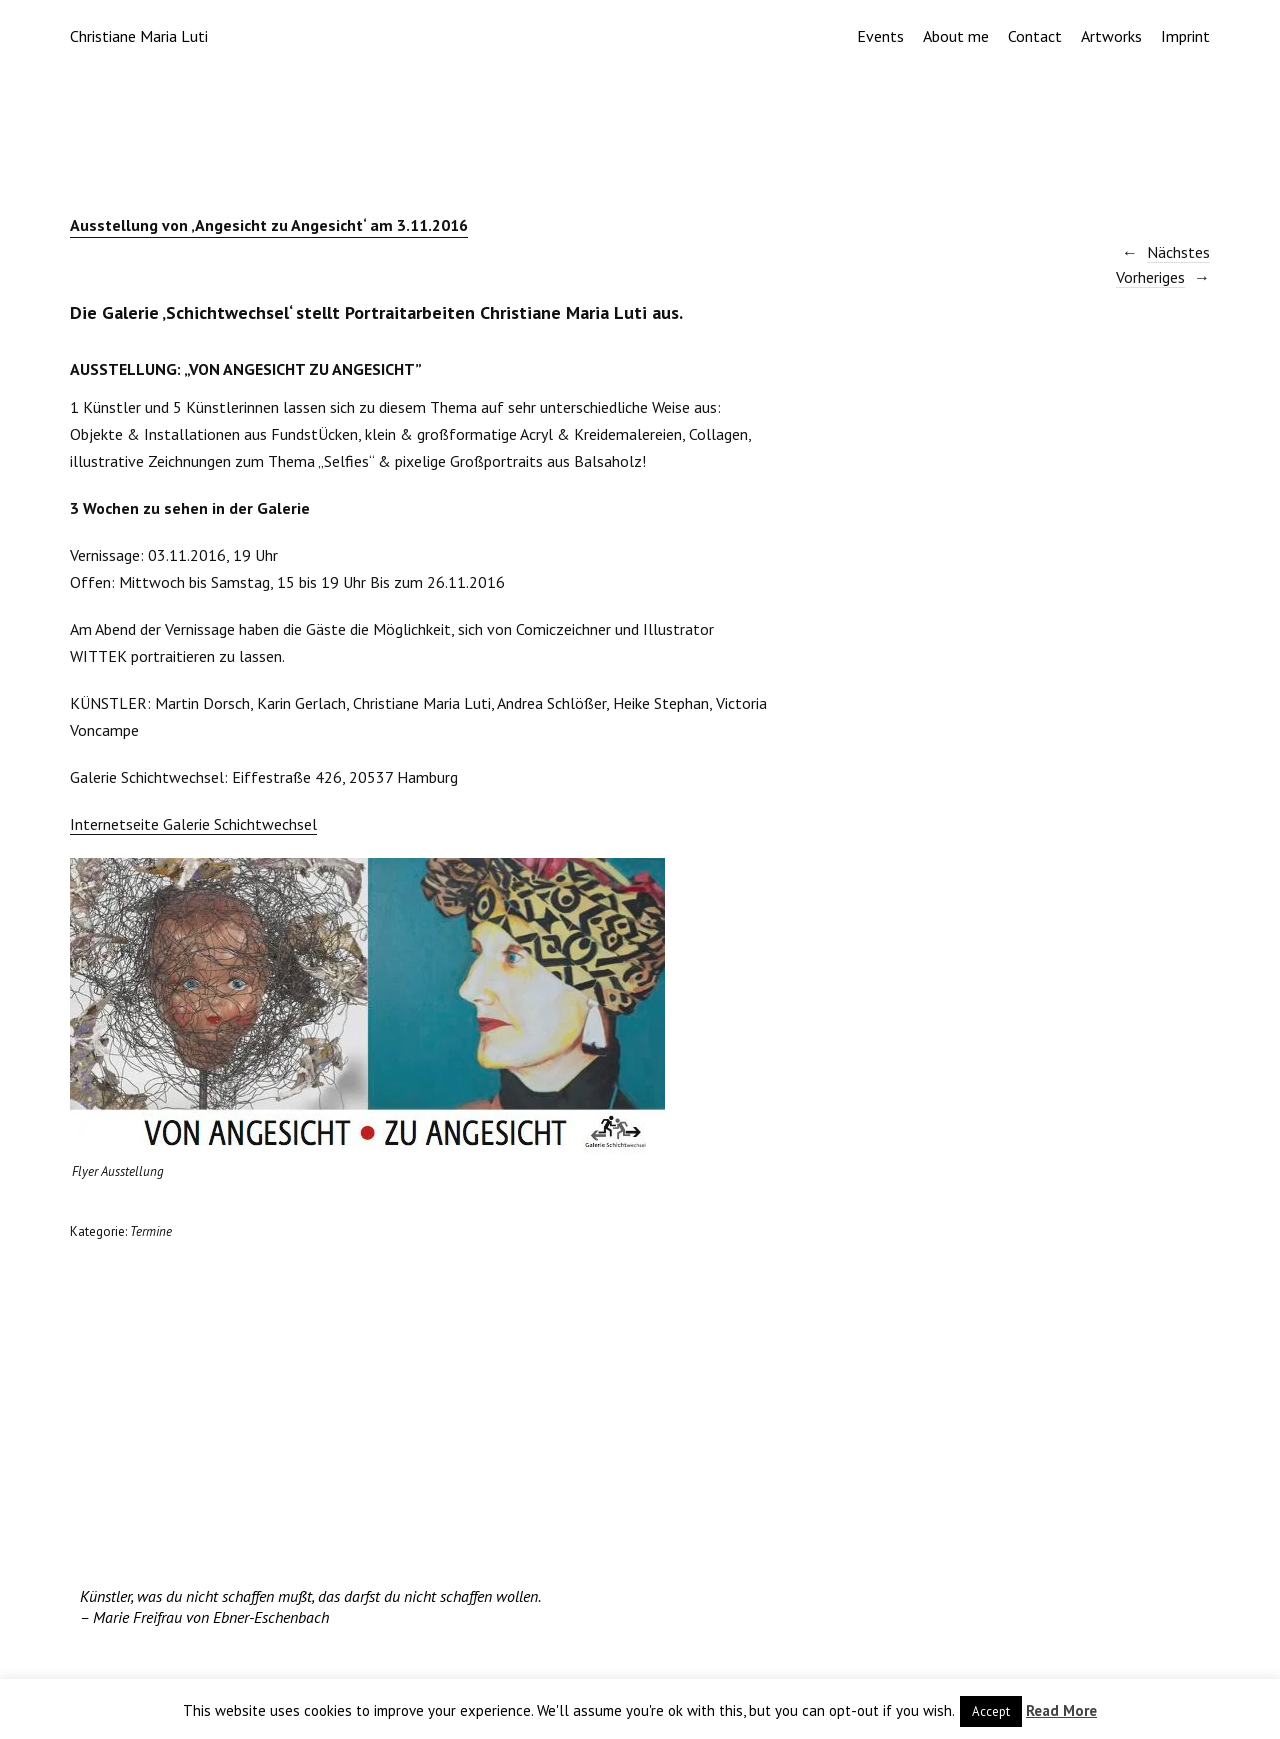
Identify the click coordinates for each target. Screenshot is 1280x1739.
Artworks (1111, 36)
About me (956, 36)
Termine (151, 1231)
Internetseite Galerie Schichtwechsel (193, 824)
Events (880, 36)
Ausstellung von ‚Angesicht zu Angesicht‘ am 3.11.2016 (269, 225)
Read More (1061, 1710)
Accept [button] (991, 1711)
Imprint (1185, 36)
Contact (1035, 36)
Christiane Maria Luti (139, 36)
